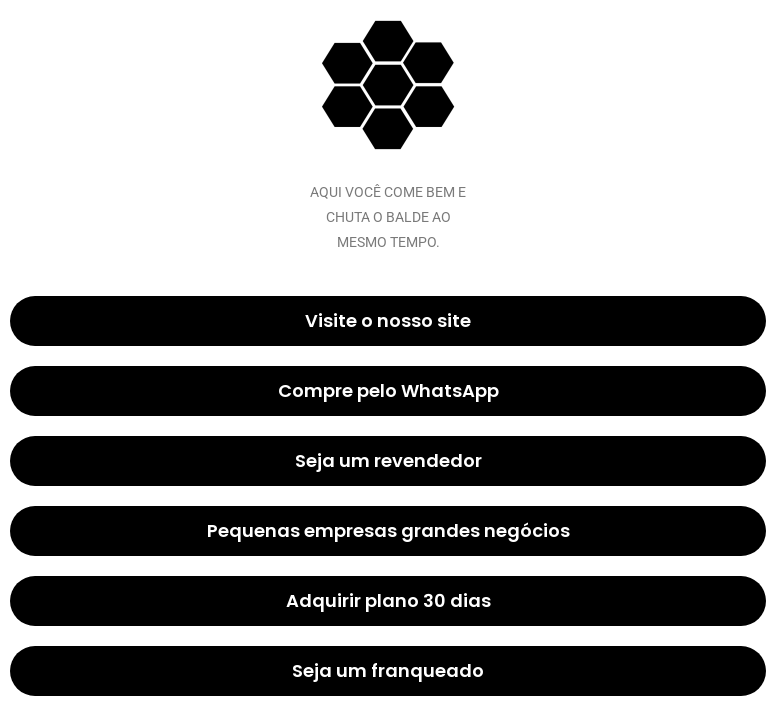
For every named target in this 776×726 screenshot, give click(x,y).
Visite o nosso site (388, 320)
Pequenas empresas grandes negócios (388, 530)
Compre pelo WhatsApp (388, 390)
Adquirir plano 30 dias (388, 600)
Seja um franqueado (388, 670)
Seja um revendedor (388, 460)
